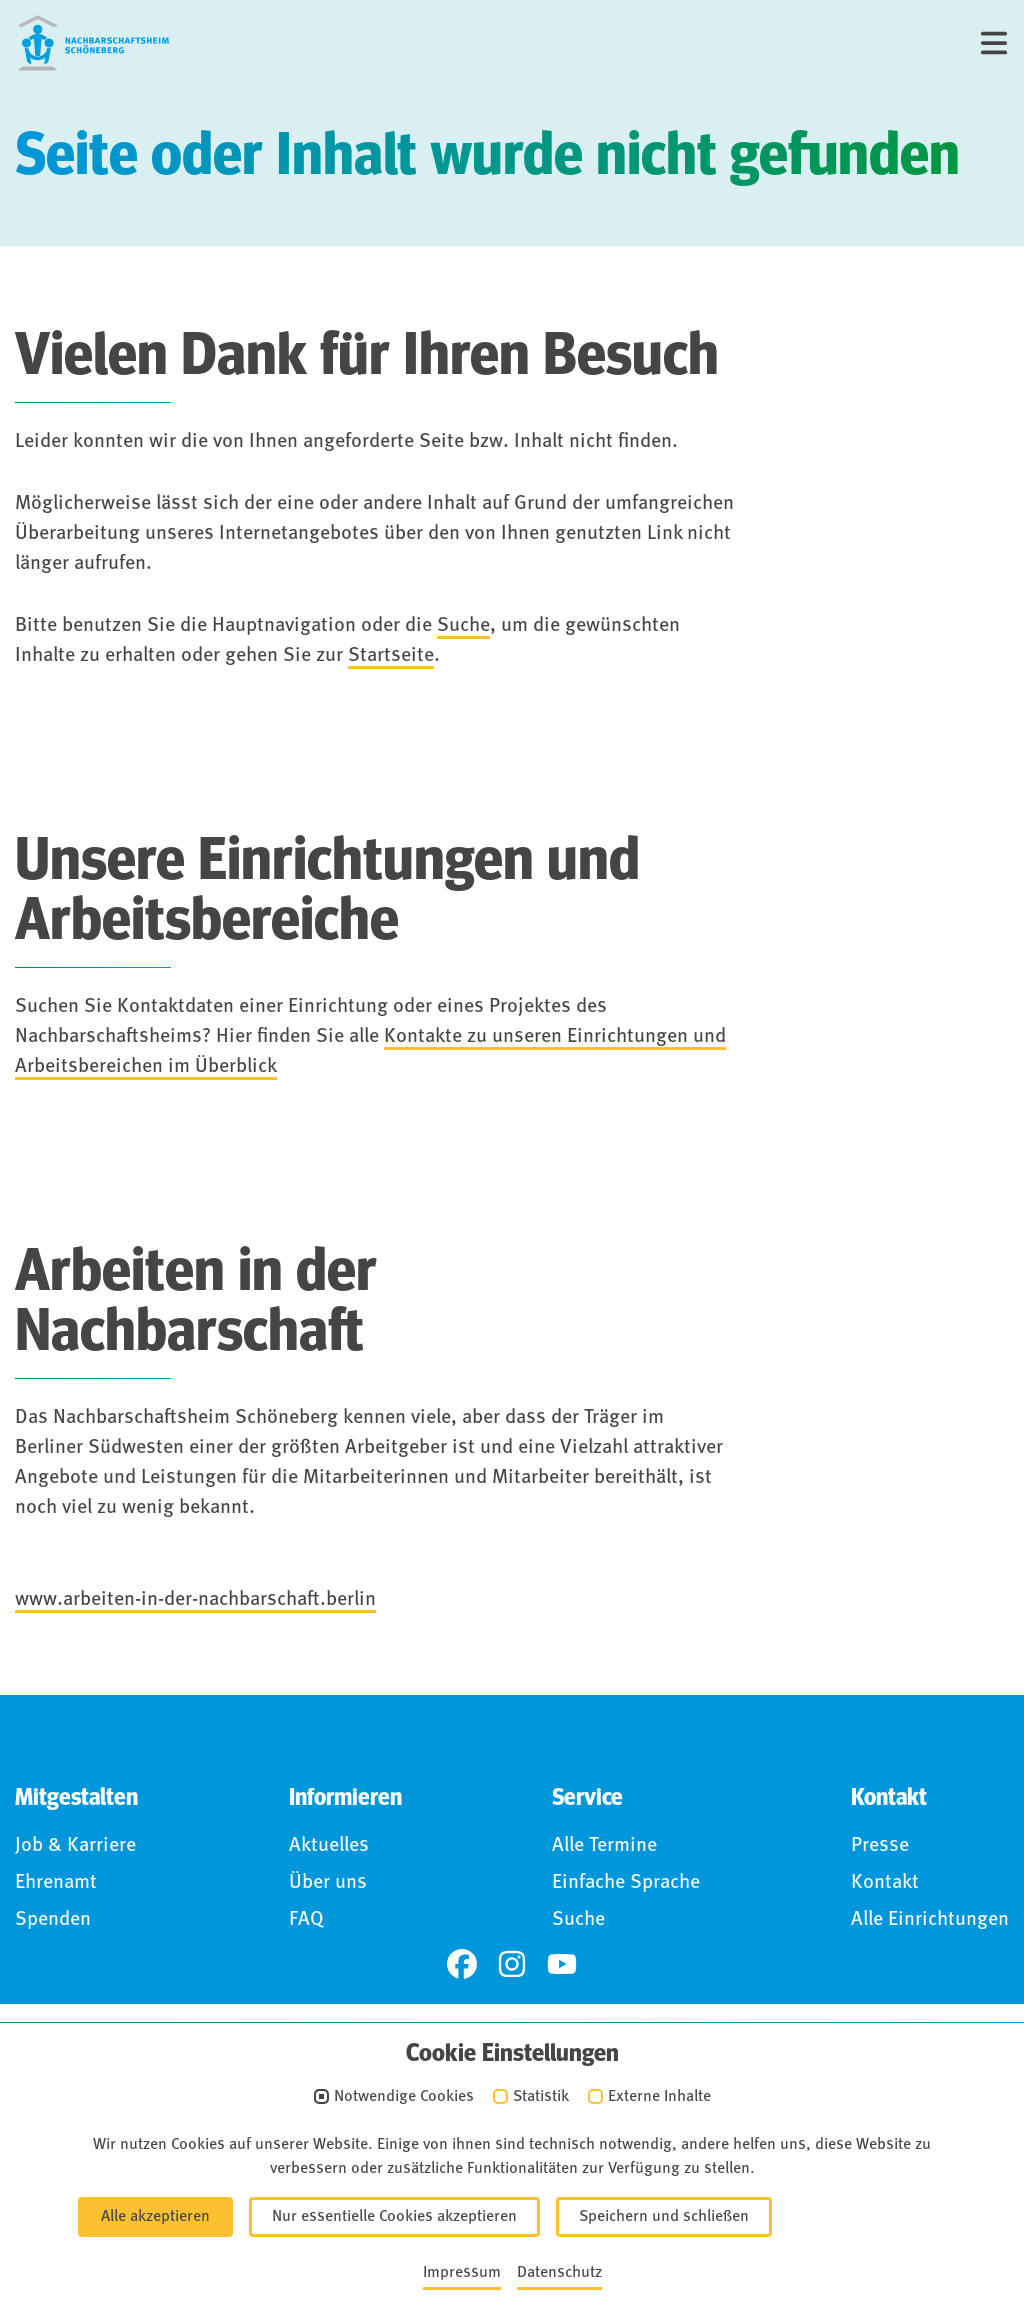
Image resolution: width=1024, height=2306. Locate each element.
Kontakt (885, 1883)
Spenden (53, 1920)
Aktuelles (329, 1846)
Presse (880, 1846)
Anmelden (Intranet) (854, 2191)
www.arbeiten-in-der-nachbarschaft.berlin (195, 1600)
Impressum (123, 2191)
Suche (463, 626)
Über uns (328, 1883)
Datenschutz (271, 2191)
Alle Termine (604, 1846)
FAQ (306, 1920)
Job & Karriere (75, 1846)
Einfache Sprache (626, 1883)
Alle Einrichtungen (930, 1920)
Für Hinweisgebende (635, 2191)
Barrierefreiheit (436, 2191)
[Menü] (994, 43)
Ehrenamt (56, 1883)
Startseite (391, 656)
